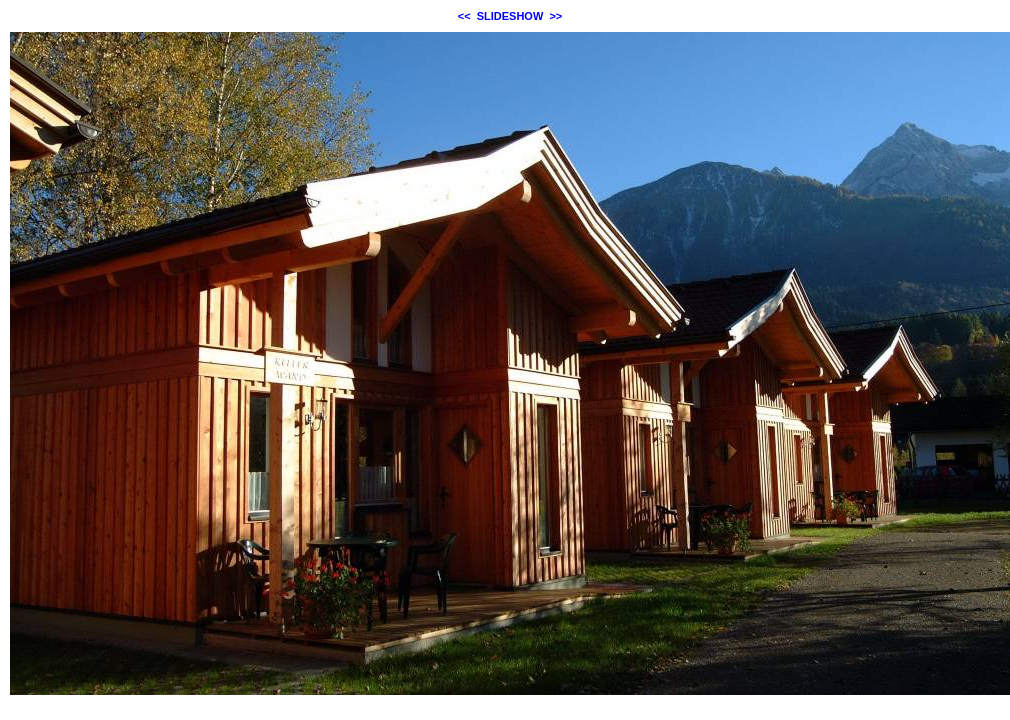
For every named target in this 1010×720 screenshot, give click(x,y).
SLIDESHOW (510, 16)
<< (464, 16)
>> (555, 16)
